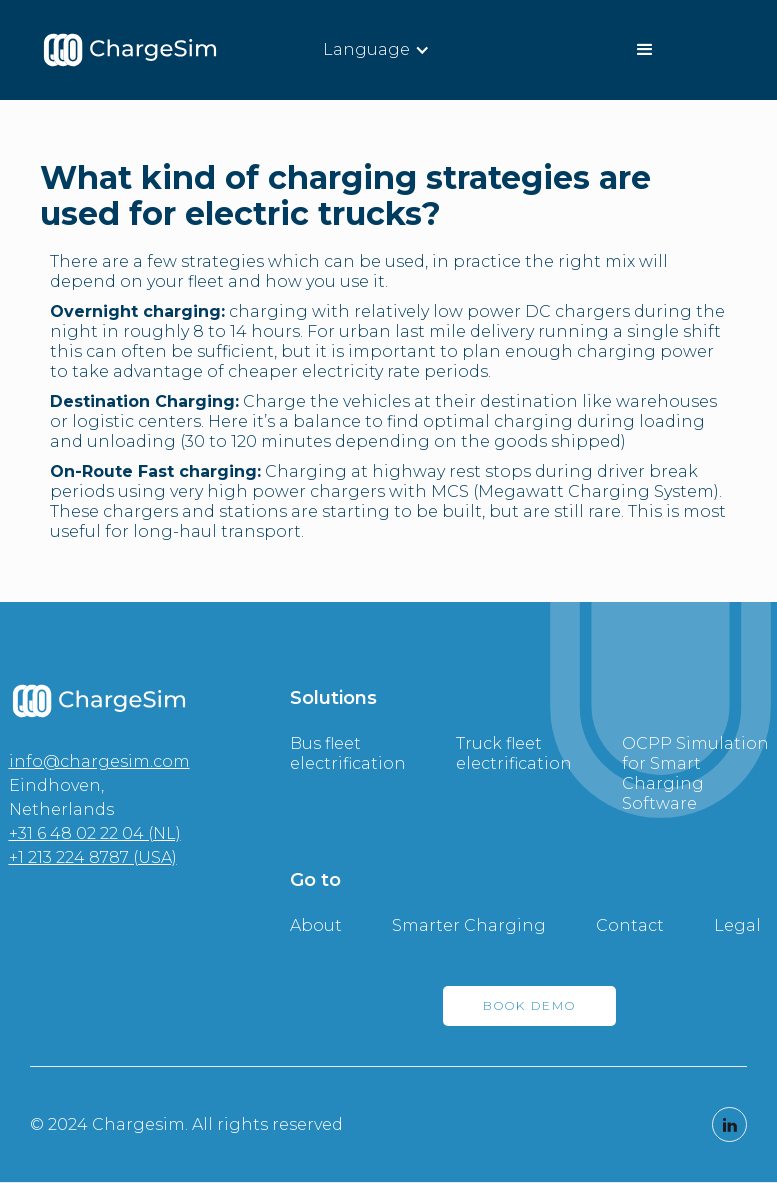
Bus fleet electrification (348, 753)
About (316, 925)
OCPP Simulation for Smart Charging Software (695, 773)
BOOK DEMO (529, 1005)
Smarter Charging (469, 925)
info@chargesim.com (99, 761)
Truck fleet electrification (514, 753)
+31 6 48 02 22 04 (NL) (95, 833)
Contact (630, 925)
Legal (737, 925)
